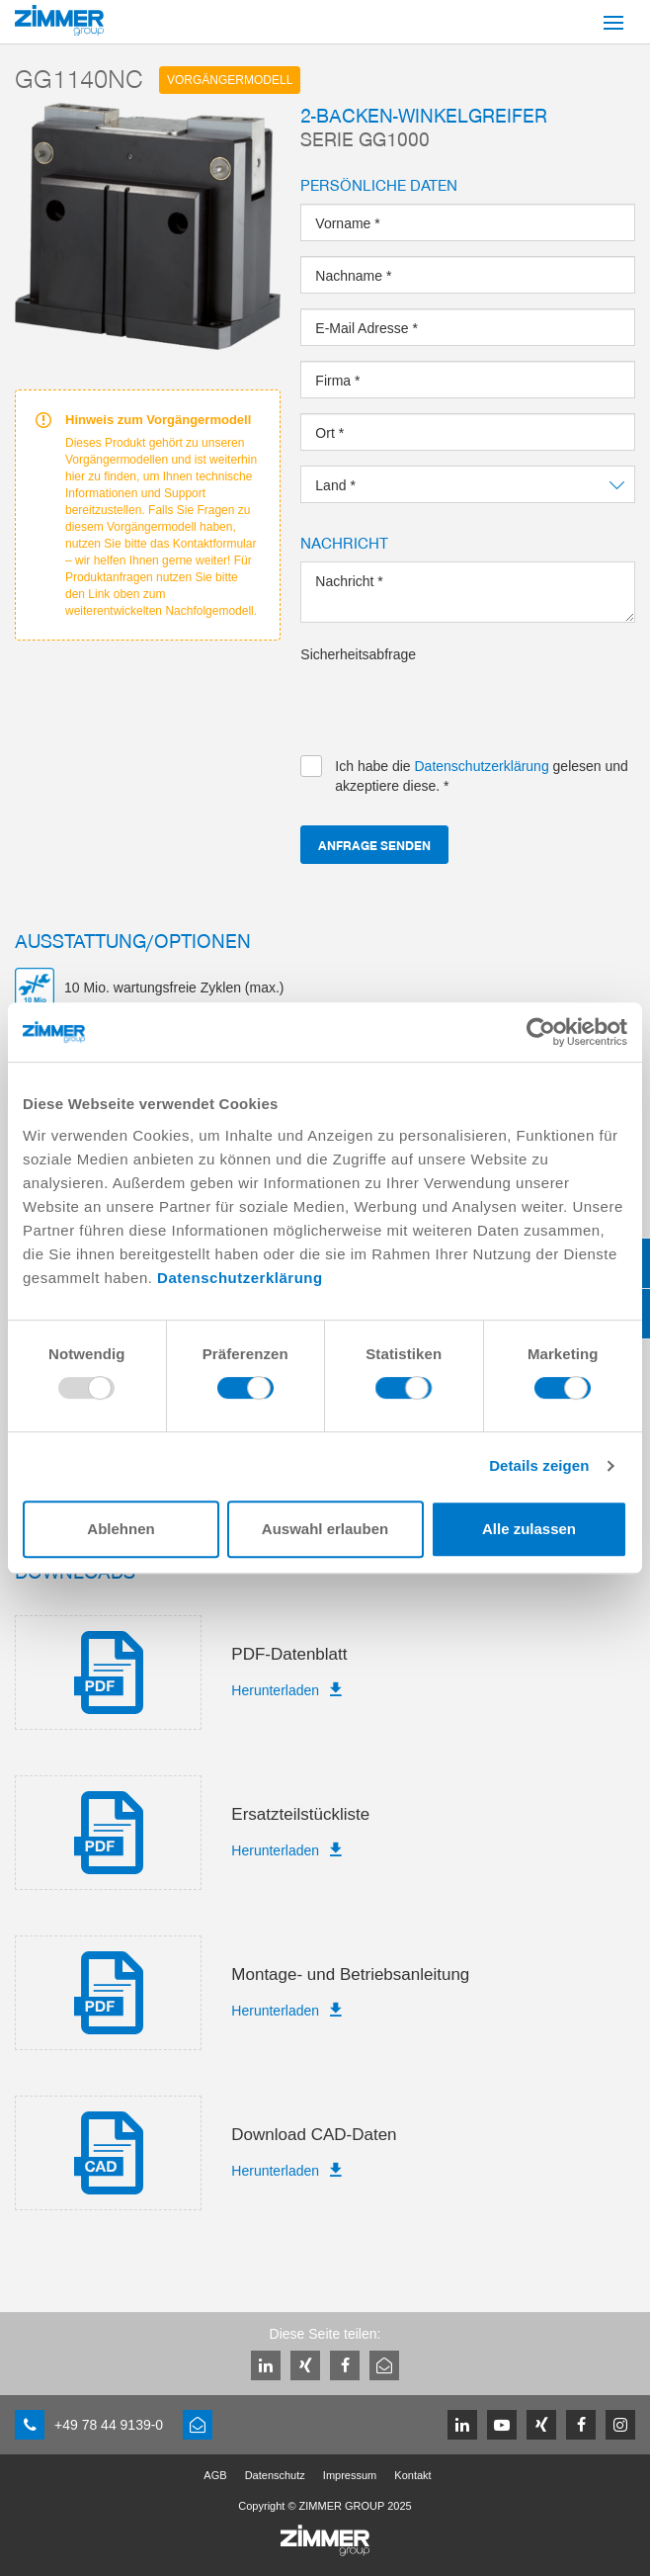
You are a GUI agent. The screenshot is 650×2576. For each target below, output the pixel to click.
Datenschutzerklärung (240, 1277)
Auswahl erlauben (325, 1528)
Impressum (349, 2475)
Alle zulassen (529, 1528)
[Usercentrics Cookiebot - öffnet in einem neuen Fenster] (540, 1032)
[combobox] (467, 484)
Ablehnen (120, 1528)
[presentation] (450, 702)
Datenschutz (275, 2475)
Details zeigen (539, 1465)
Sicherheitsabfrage (358, 654)
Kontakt (412, 2475)
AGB (214, 2475)
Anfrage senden (374, 844)
